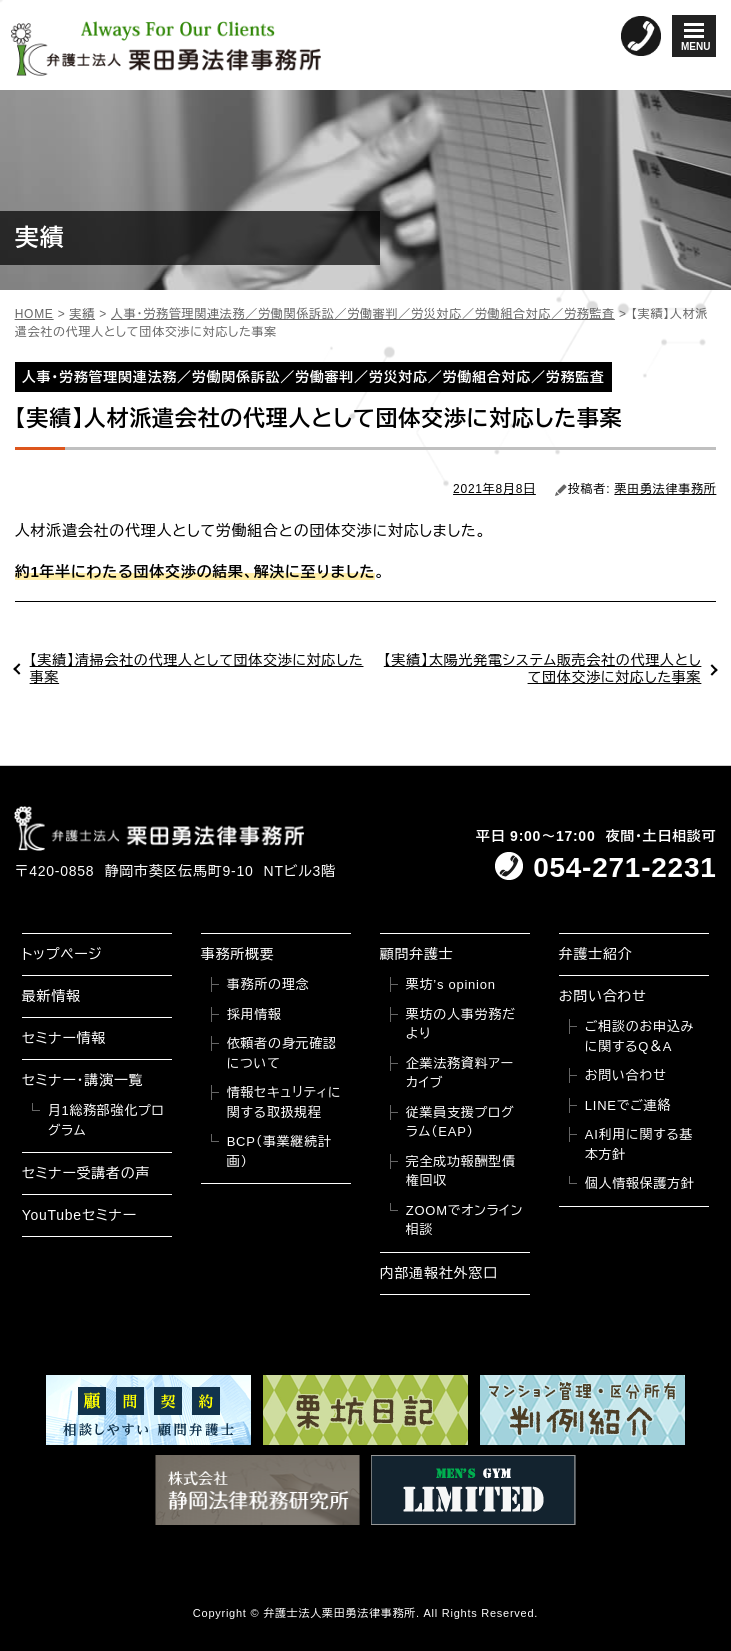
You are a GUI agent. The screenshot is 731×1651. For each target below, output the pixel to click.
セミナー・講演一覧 (83, 1080)
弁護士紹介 (596, 954)
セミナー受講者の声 (86, 1173)
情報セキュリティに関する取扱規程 (284, 1102)
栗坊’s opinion (451, 984)
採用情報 (254, 1014)
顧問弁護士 (417, 954)
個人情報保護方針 (640, 1183)
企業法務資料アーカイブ (460, 1073)
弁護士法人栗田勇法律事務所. (341, 1613)
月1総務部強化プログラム (106, 1120)
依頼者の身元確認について (282, 1053)
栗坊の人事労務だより (461, 1024)
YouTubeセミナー (79, 1215)
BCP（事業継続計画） (279, 1151)
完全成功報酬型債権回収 (461, 1171)
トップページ (62, 954)
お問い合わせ (603, 996)
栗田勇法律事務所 (665, 489)
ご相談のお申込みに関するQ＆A (639, 1036)
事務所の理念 (268, 984)
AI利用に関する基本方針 (639, 1144)
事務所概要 (238, 954)
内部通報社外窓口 (439, 1273)
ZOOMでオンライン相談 (464, 1220)
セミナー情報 (64, 1038)
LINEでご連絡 (628, 1105)
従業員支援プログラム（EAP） (460, 1122)
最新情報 (51, 996)
